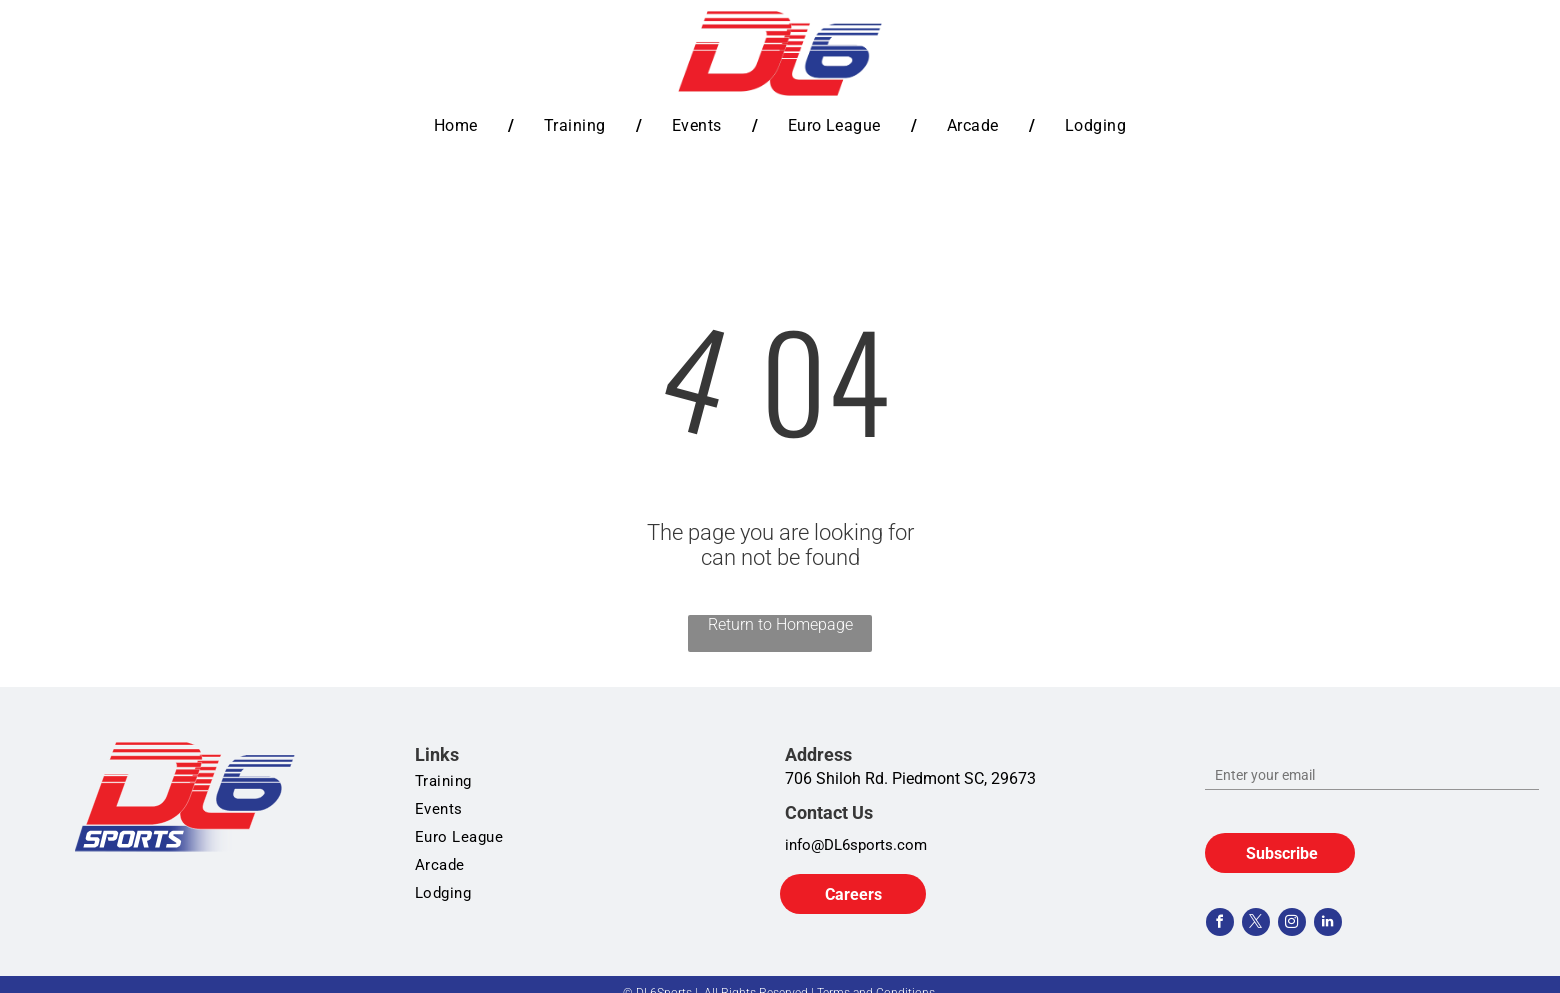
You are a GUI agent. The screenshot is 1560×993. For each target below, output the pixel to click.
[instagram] (1292, 924)
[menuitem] (459, 125)
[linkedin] (1328, 924)
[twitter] (1256, 924)
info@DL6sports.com (856, 845)
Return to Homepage (780, 624)
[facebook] (1220, 924)
